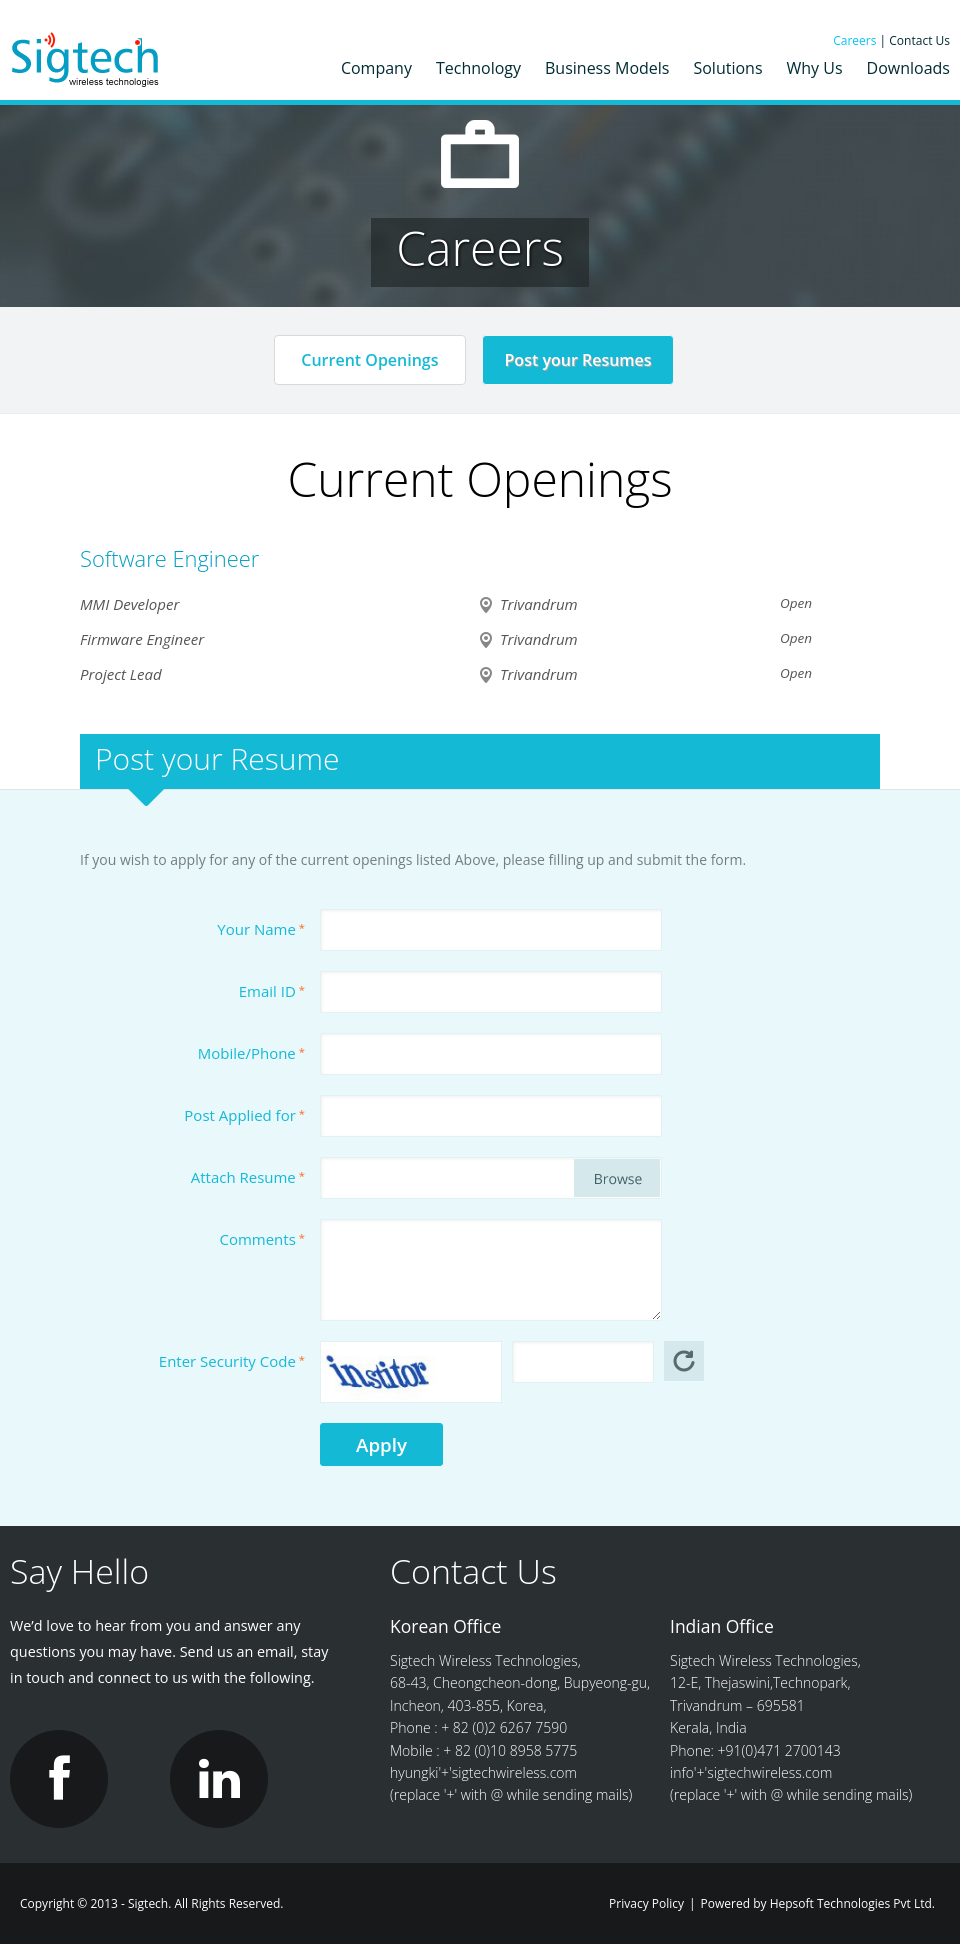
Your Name (261, 929)
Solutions (727, 68)
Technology (478, 68)
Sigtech (87, 62)
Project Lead (121, 674)
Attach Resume (248, 1177)
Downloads (908, 68)
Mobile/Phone (251, 1053)
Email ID (272, 991)
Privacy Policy (646, 1903)
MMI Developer (129, 604)
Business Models (607, 68)
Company (376, 68)
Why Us (815, 68)
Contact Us (919, 40)
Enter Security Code (232, 1361)
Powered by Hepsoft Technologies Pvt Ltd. (818, 1903)
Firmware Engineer (142, 639)
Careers (856, 40)
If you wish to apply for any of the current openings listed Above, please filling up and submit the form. (413, 859)
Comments (263, 1239)
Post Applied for (244, 1115)
